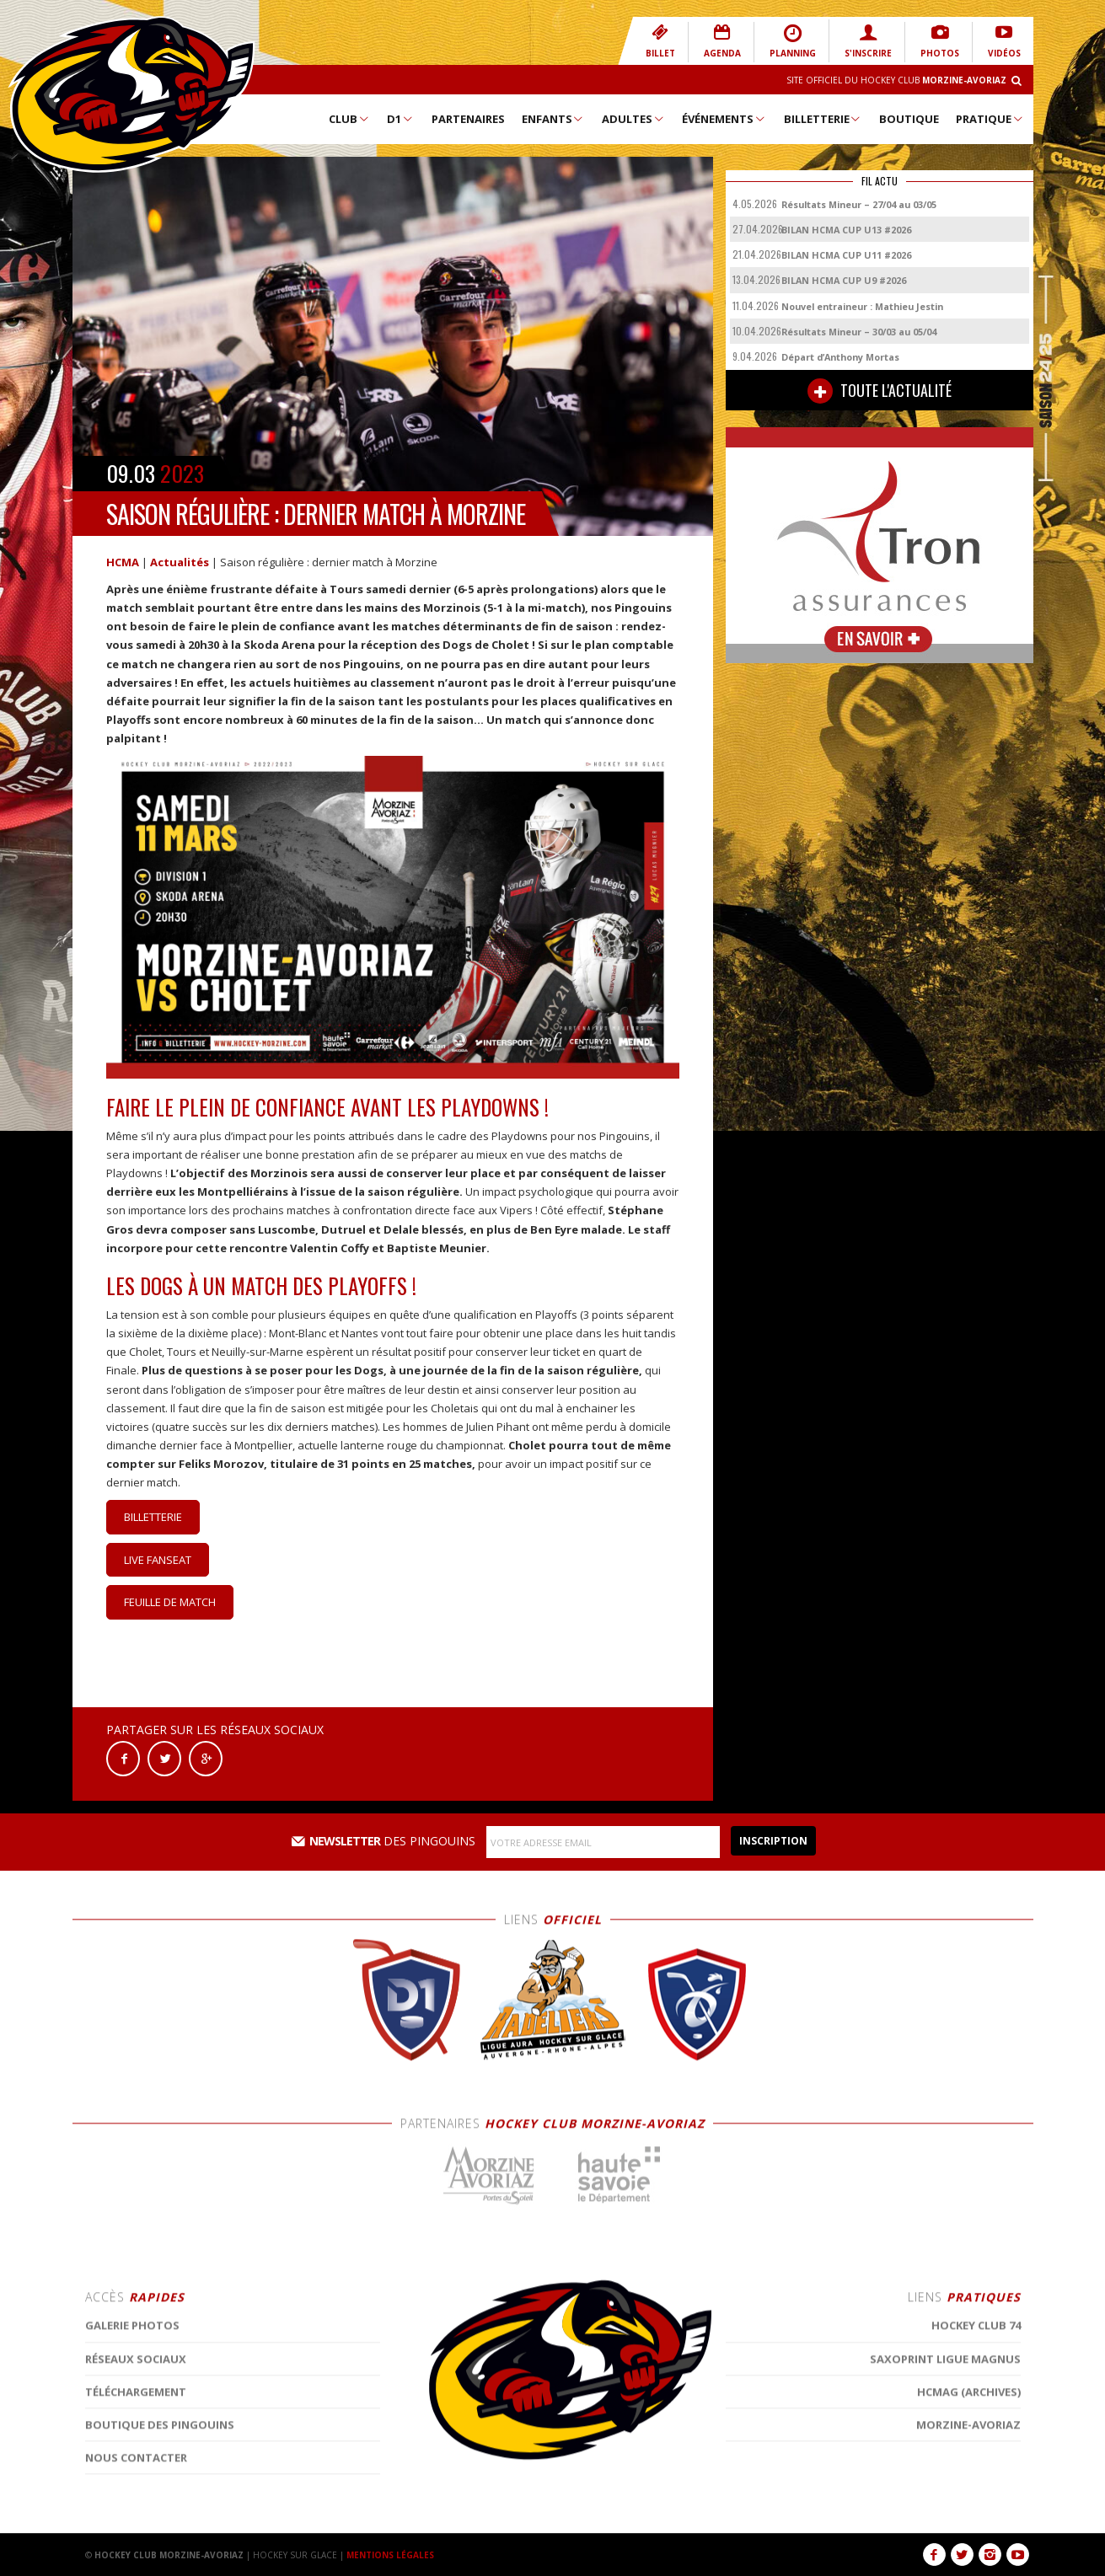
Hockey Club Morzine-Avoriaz (131, 94)
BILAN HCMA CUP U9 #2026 (843, 280)
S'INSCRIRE (868, 41)
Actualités (179, 562)
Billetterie (823, 119)
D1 (400, 119)
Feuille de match (170, 1601)
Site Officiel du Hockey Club (896, 80)
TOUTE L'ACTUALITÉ (879, 391)
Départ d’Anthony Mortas (840, 357)
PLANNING (793, 41)
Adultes (633, 119)
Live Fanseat (157, 1559)
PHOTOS (939, 41)
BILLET (660, 41)
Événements (724, 119)
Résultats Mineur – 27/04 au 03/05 (858, 204)
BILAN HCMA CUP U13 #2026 (846, 229)
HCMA (122, 562)
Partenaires (468, 118)
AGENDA (722, 41)
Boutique (909, 118)
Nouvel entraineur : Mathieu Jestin (862, 306)
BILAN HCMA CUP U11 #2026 (846, 255)
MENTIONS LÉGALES (390, 2555)
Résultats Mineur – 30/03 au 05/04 (858, 331)
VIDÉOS (1004, 41)
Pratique (990, 119)
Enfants (553, 119)
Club (349, 119)
